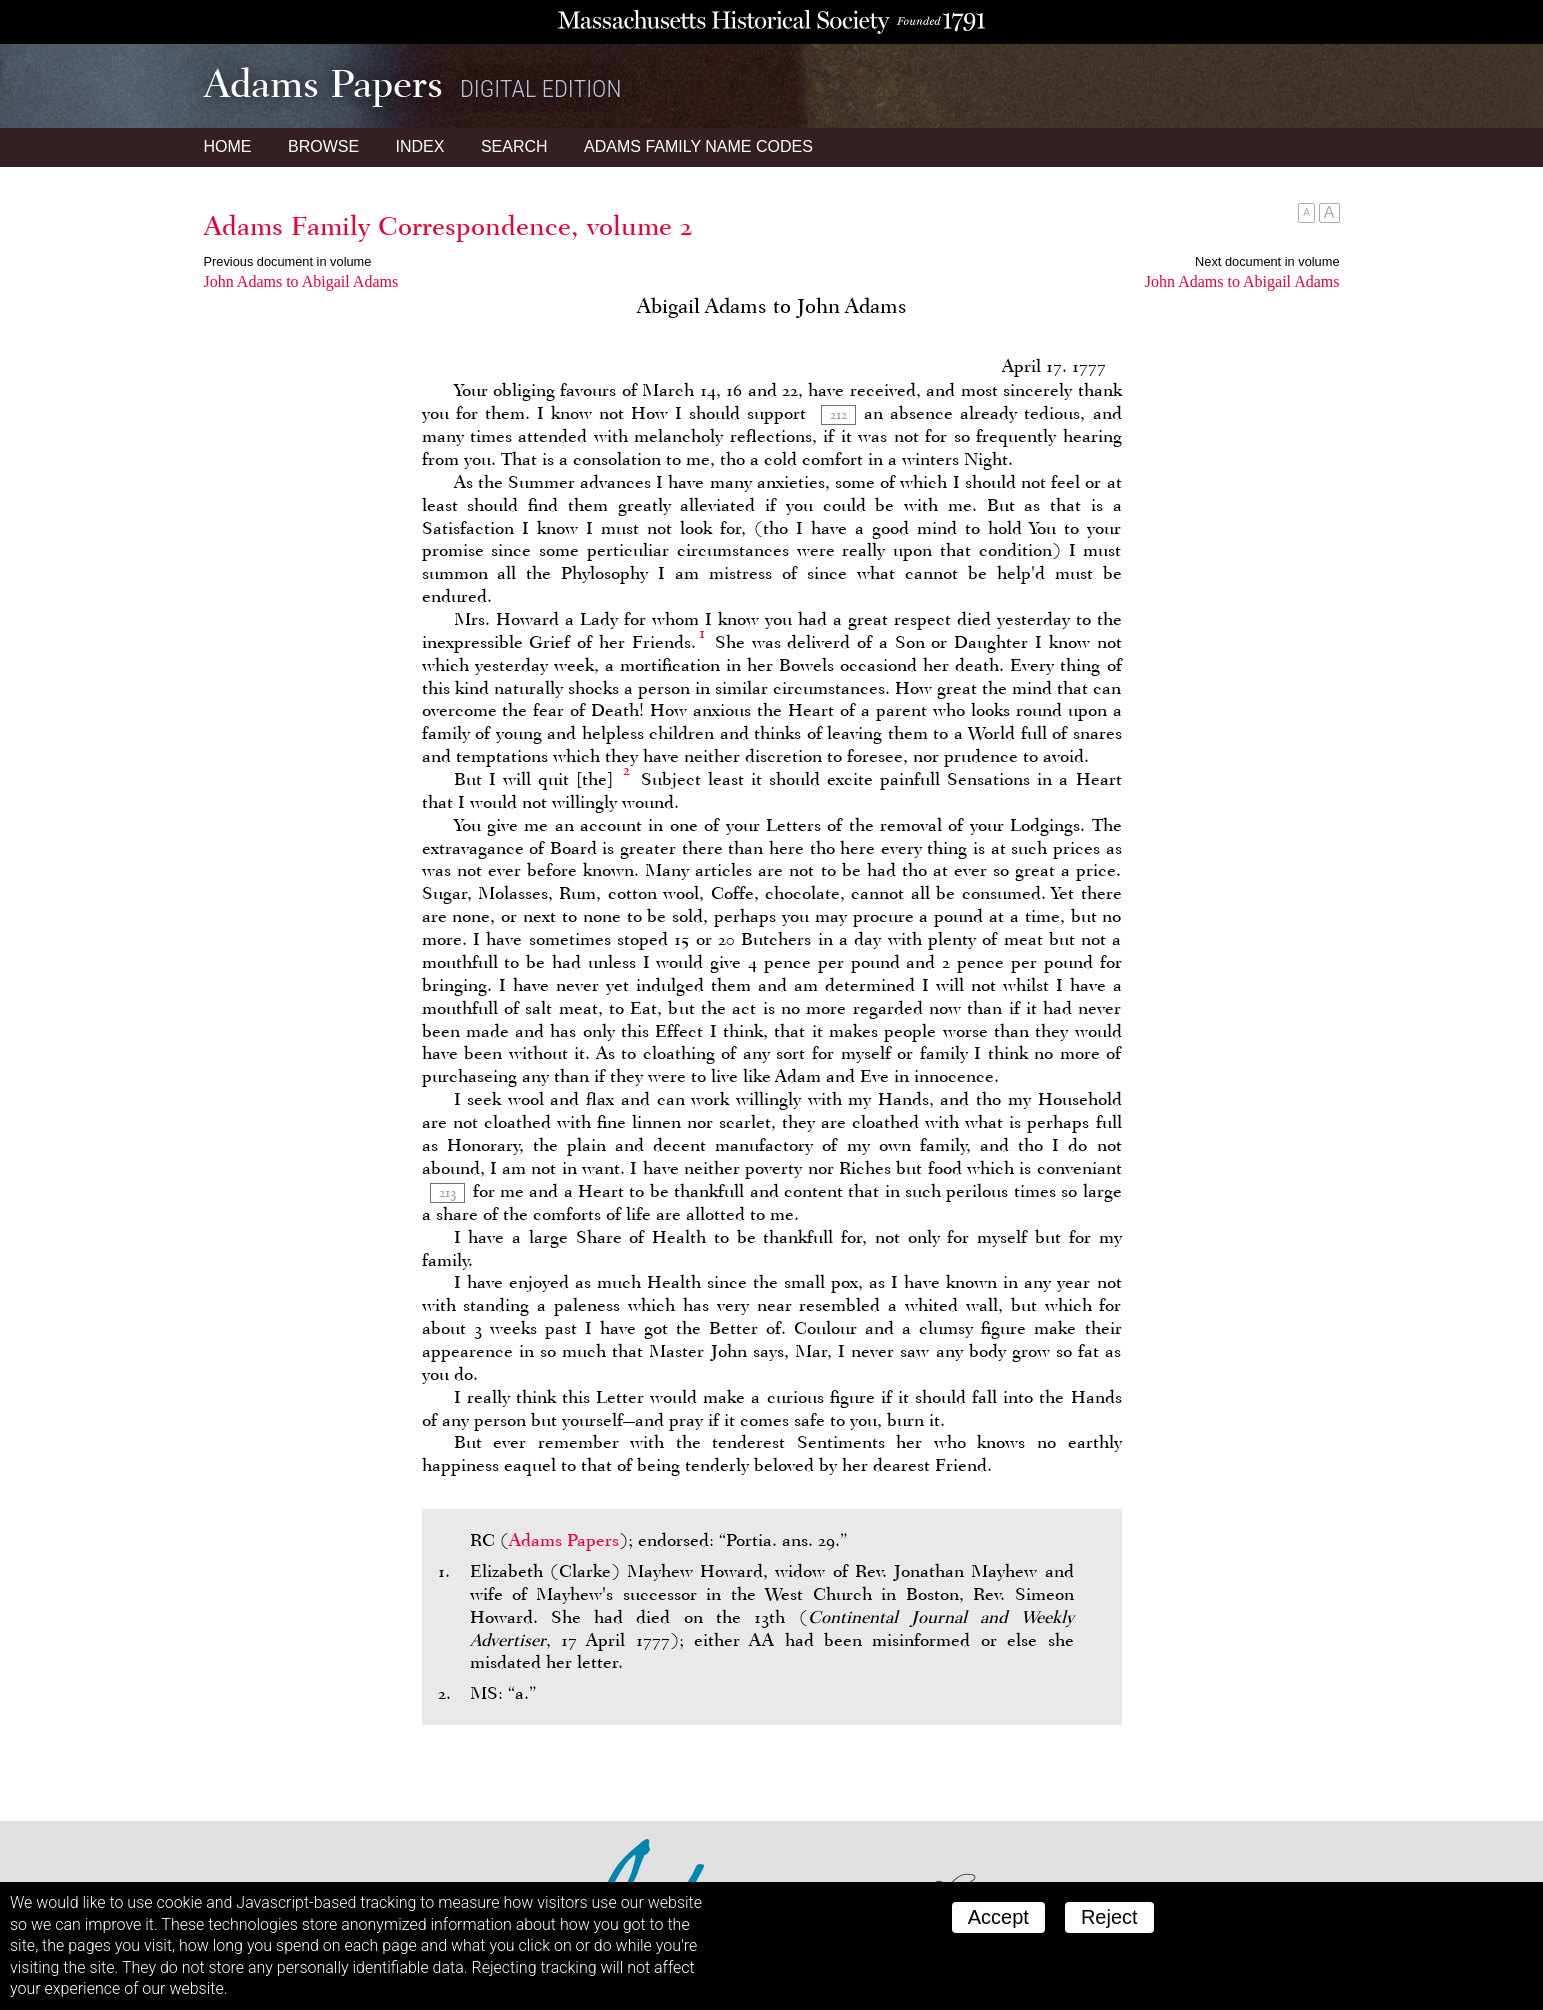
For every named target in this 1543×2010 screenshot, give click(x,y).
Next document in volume (1267, 261)
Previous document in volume (288, 261)
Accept (998, 1917)
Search (514, 146)
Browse (323, 146)
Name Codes (698, 146)
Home (228, 146)
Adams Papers (564, 1540)
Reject (1109, 1917)
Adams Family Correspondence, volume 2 (448, 226)
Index (420, 146)
